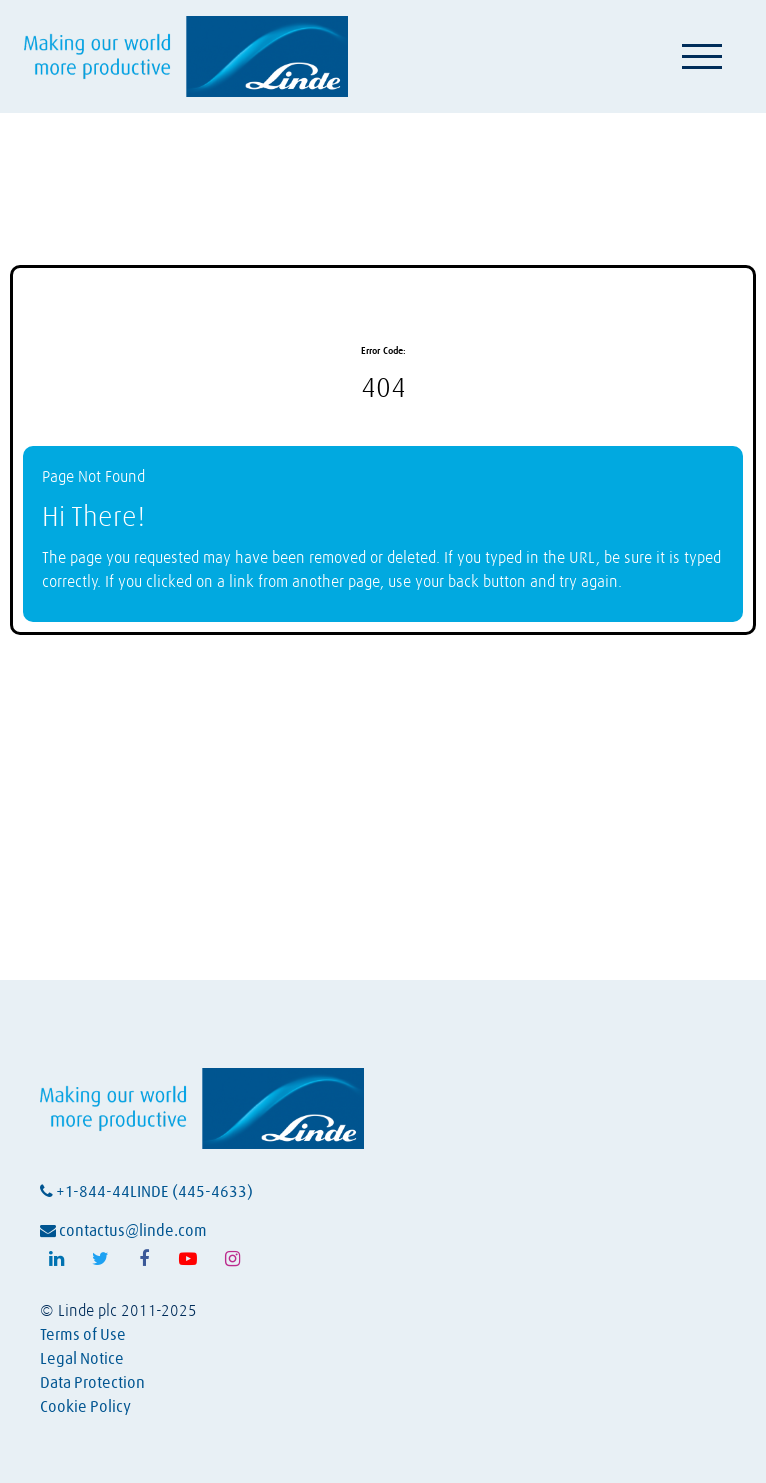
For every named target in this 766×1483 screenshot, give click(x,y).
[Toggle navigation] (702, 56)
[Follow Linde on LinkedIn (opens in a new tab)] (56, 1259)
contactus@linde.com (123, 1231)
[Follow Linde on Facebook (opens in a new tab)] (144, 1259)
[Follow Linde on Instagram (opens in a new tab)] (232, 1259)
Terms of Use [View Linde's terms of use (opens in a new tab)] (83, 1335)
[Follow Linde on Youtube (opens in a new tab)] (188, 1259)
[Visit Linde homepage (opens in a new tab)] (186, 56)
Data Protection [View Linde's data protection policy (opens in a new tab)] (92, 1383)
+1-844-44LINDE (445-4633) (146, 1192)
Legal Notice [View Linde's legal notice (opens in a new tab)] (82, 1359)
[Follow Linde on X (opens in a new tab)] (100, 1259)
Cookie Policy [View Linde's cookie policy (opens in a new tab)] (85, 1407)
